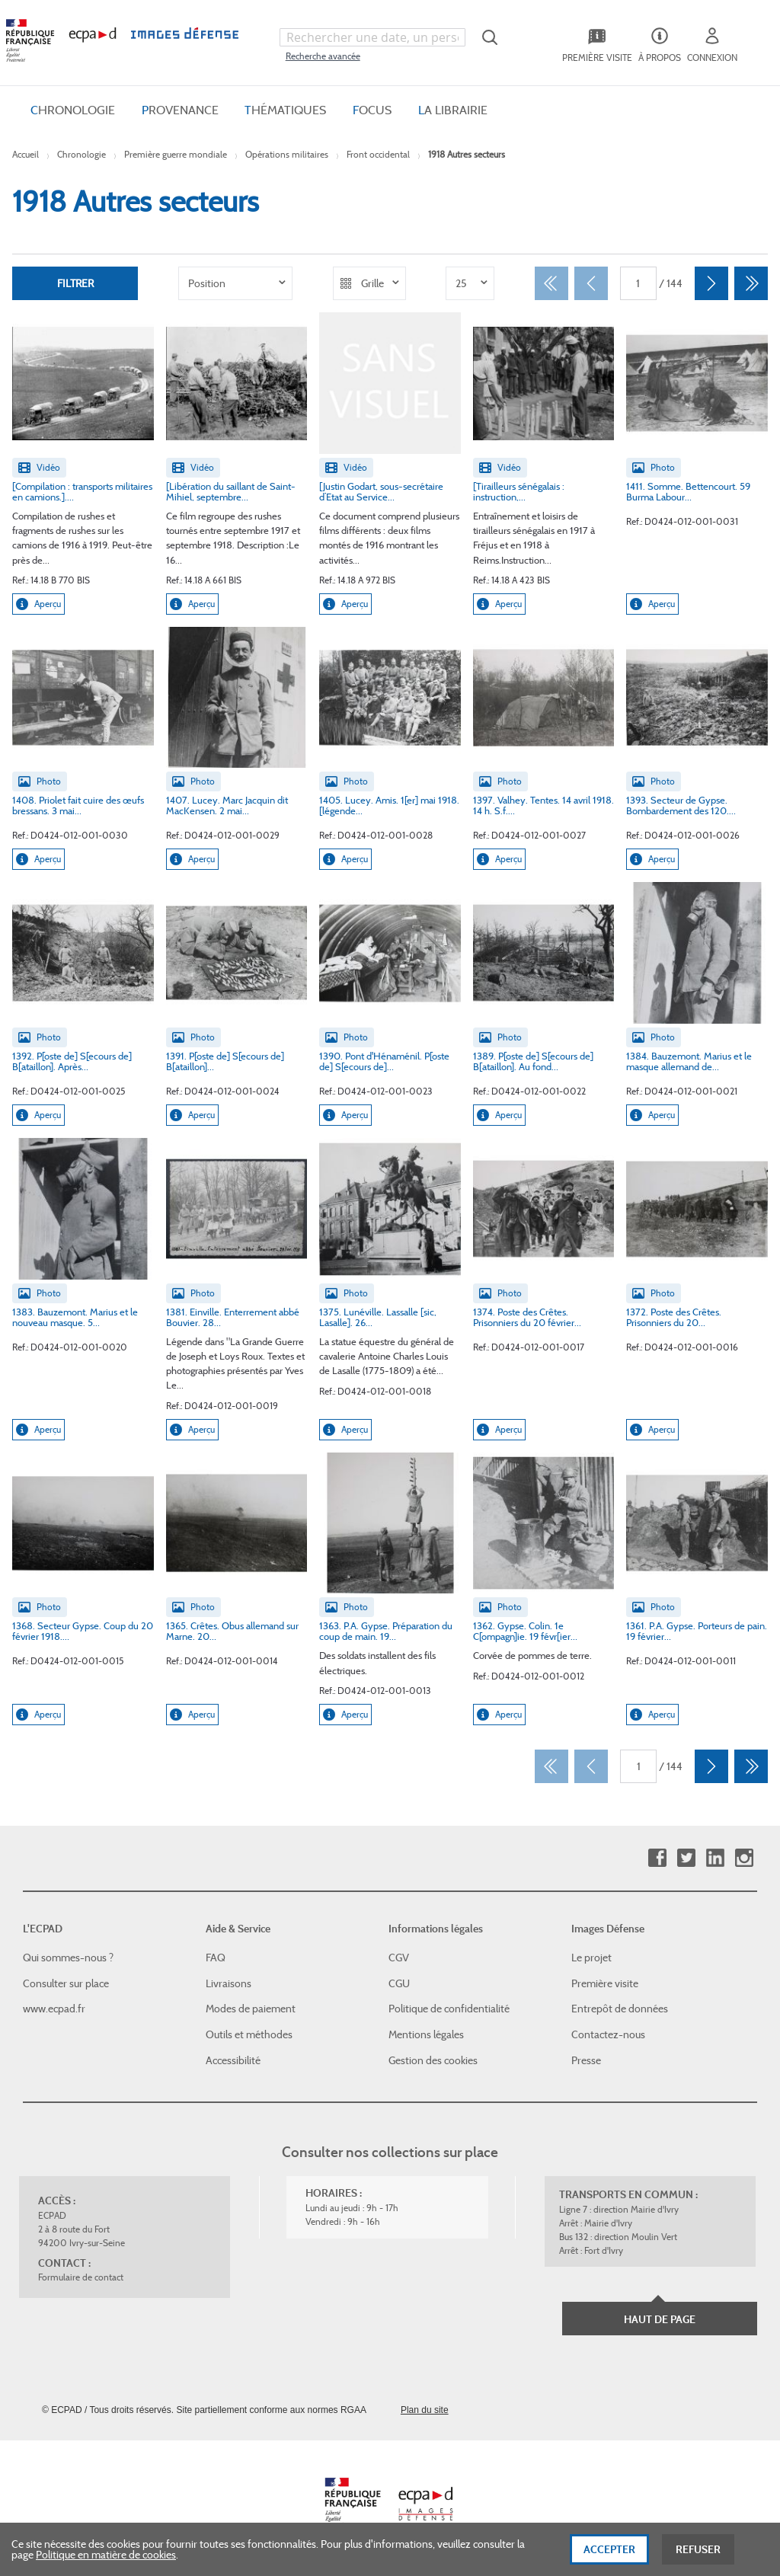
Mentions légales (426, 2034)
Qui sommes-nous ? (68, 1957)
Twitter (685, 1858)
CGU (399, 1983)
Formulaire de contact (80, 2277)
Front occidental (378, 154)
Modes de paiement (251, 2008)
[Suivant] (711, 283)
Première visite (604, 1983)
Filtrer (75, 283)
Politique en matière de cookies (106, 2557)
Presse (586, 2060)
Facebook (657, 1858)
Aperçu (38, 604)
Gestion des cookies (433, 2060)
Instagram (743, 1858)
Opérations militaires (286, 154)
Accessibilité (233, 2060)
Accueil (25, 154)
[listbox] (235, 283)
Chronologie (81, 154)
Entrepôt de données (619, 2008)
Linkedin (714, 1858)
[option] (235, 283)
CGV (398, 1957)
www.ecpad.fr (54, 2008)
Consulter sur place (66, 1983)
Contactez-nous (608, 2034)
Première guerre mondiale (175, 154)
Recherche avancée (323, 56)
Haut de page (659, 2319)
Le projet (591, 1957)
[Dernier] (751, 283)
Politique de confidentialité (449, 2008)
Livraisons (228, 1983)
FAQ (215, 1957)
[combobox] (372, 37)
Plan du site (425, 2410)
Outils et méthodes (249, 2034)
